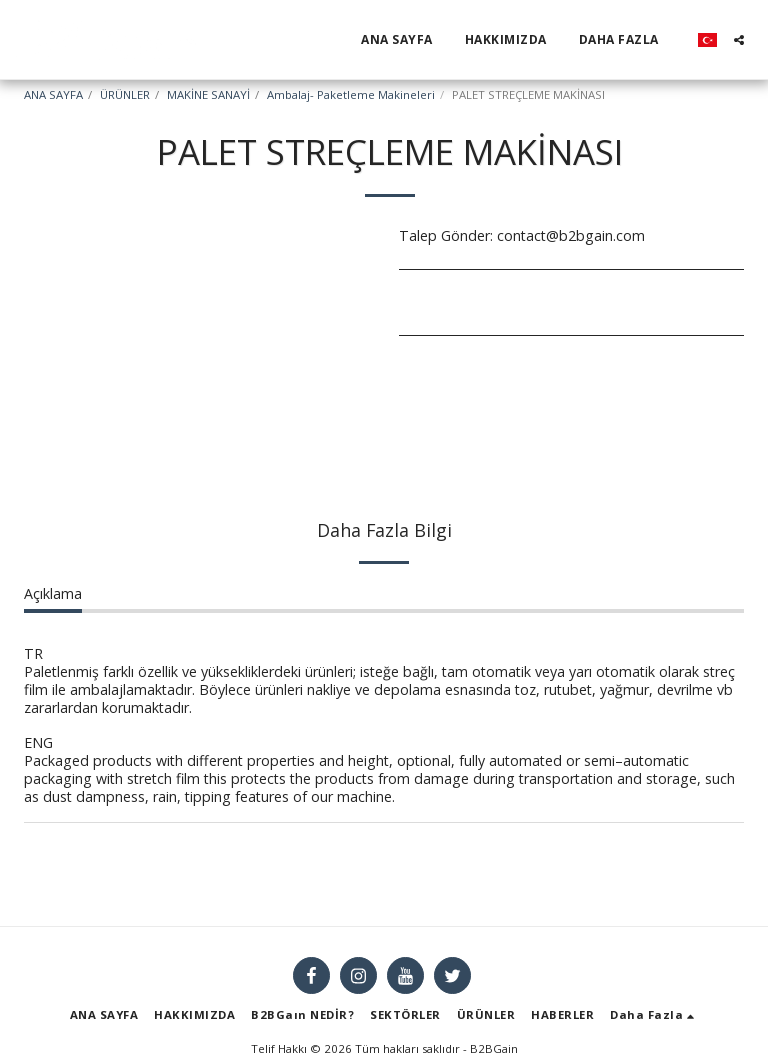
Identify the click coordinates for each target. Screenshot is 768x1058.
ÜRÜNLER (125, 94)
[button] (739, 40)
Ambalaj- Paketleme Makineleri (351, 94)
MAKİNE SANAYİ (208, 94)
